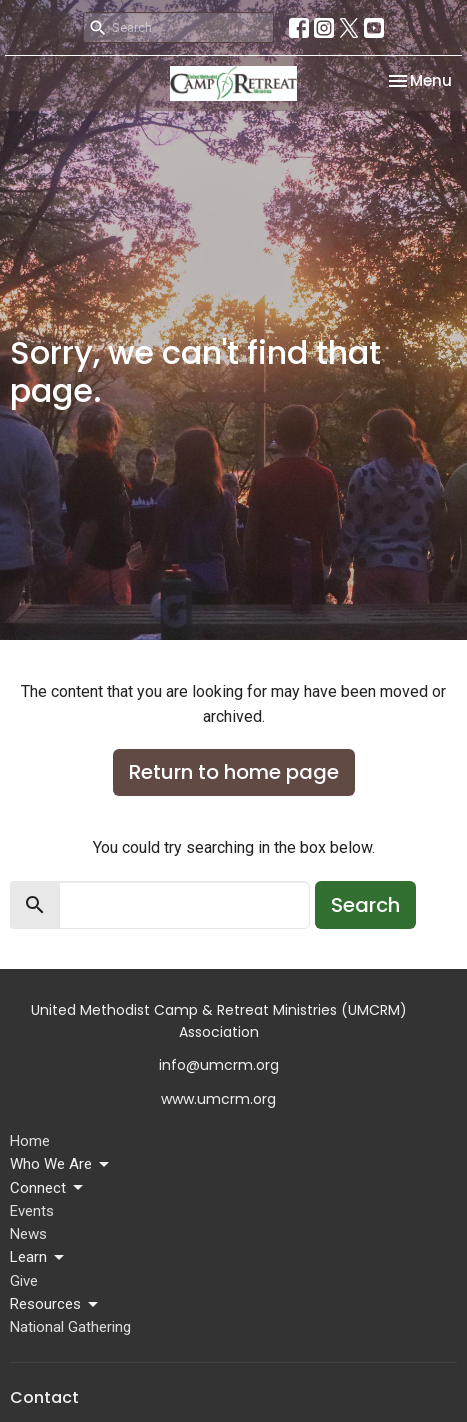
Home (30, 1141)
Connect (48, 1188)
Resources (55, 1305)
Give (24, 1281)
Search (365, 905)
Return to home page (234, 772)
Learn (38, 1258)
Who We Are (61, 1165)
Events (32, 1211)
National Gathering (70, 1327)
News (28, 1234)
